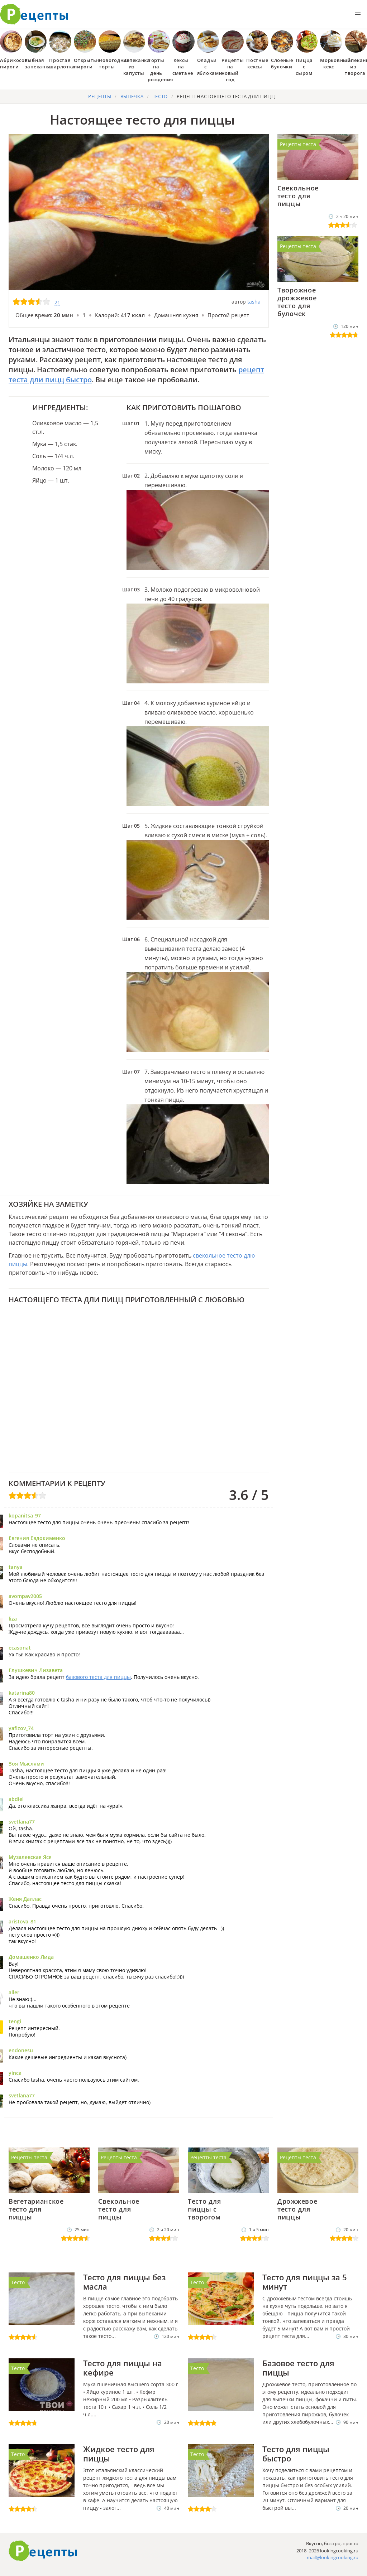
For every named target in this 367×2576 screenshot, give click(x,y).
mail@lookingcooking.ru (332, 2557)
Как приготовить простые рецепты (34, 14)
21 (57, 302)
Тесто (18, 2282)
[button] (357, 13)
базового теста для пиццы (98, 1677)
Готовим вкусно (43, 2551)
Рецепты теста (298, 144)
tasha (254, 301)
